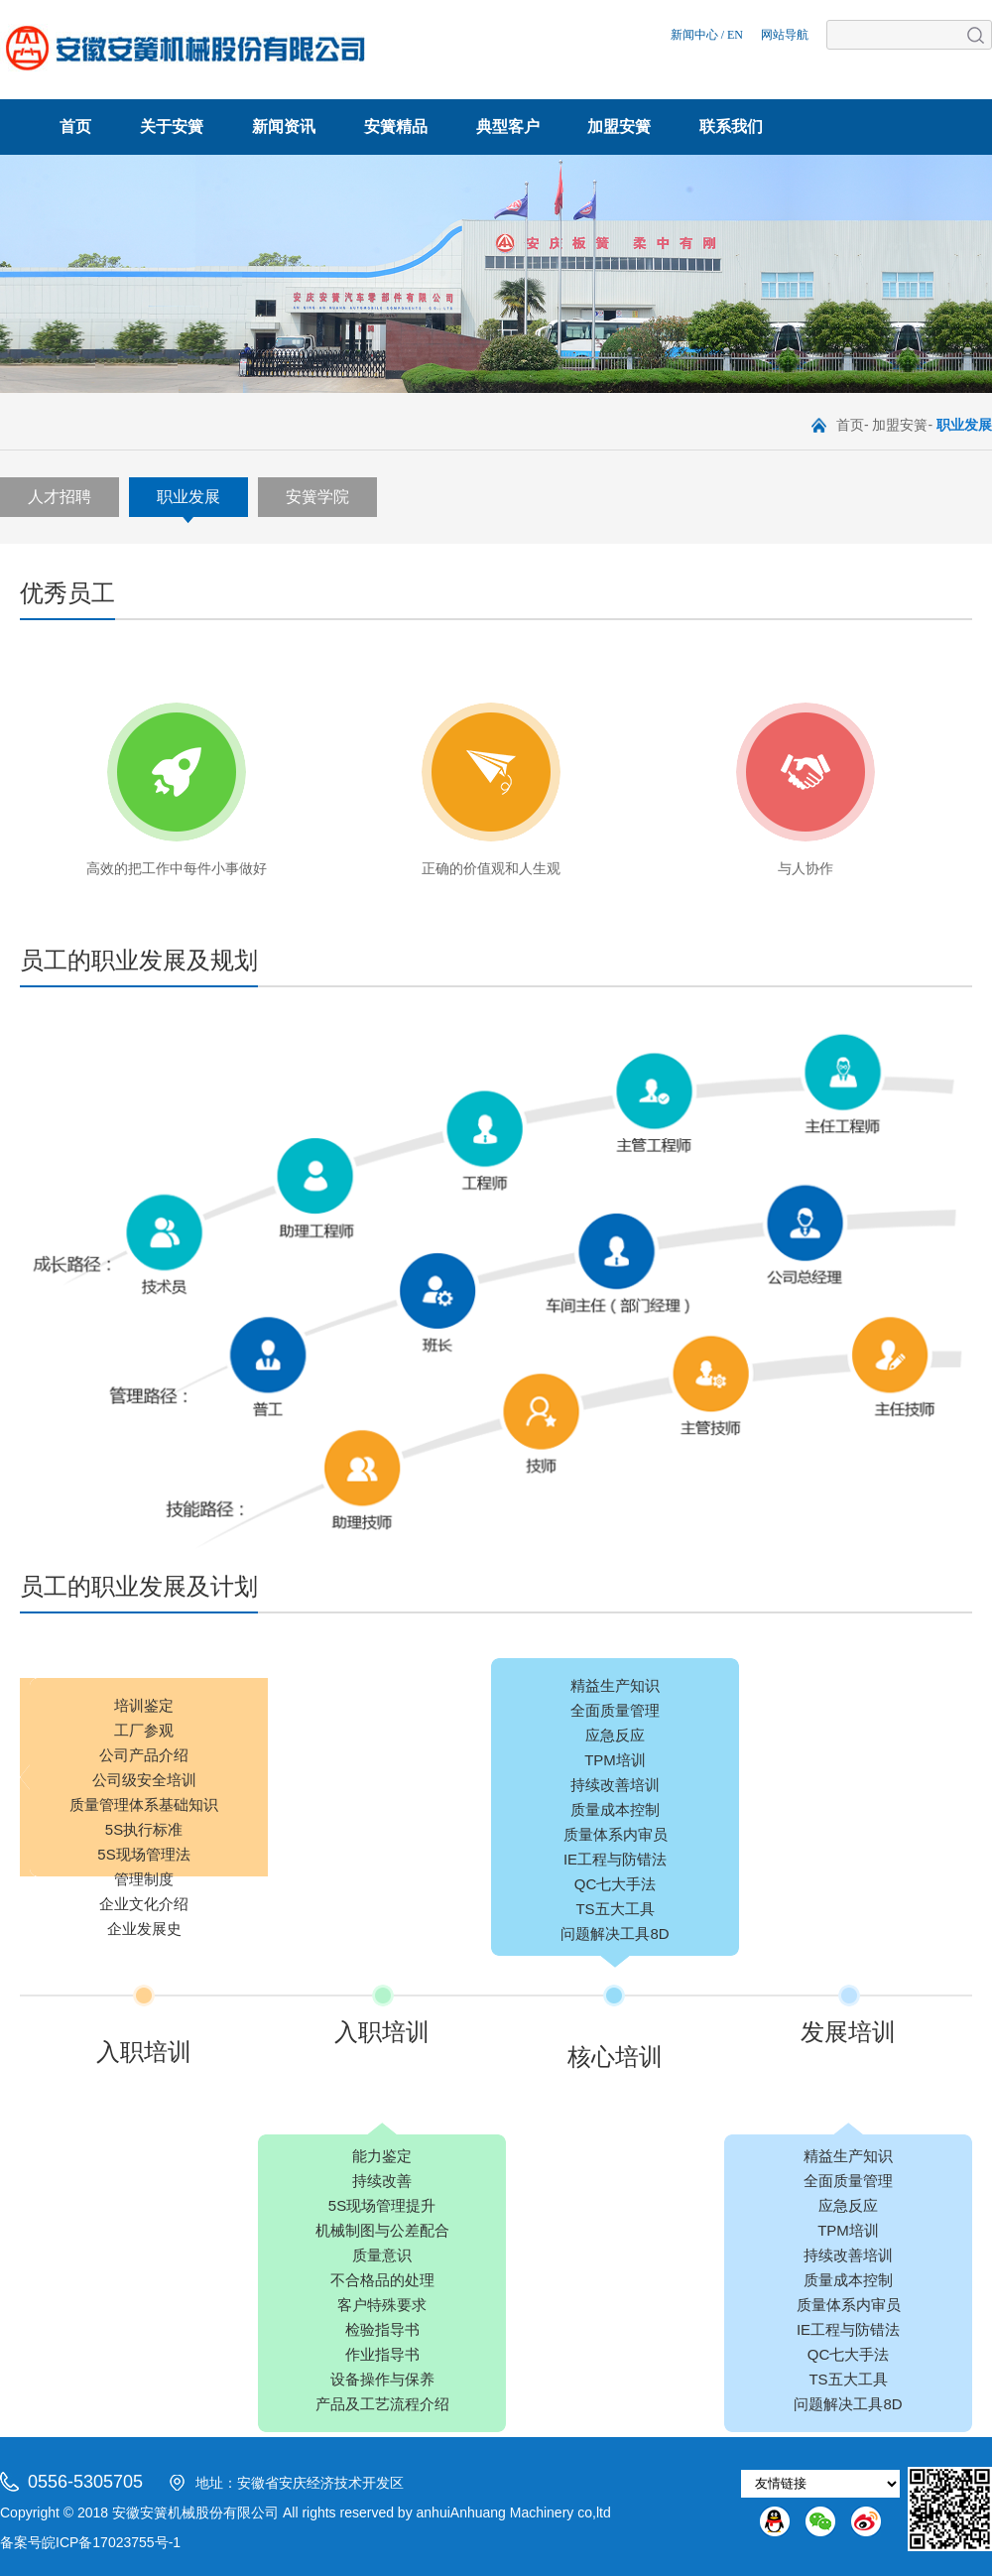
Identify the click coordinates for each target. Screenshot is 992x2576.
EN (735, 35)
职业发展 (188, 496)
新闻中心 (694, 35)
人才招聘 (59, 496)
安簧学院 (317, 496)
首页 (75, 126)
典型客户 (508, 126)
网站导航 (784, 35)
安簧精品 (396, 126)
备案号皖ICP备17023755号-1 (90, 2542)
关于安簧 (171, 126)
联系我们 (731, 126)
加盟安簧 (619, 126)
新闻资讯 (283, 126)
